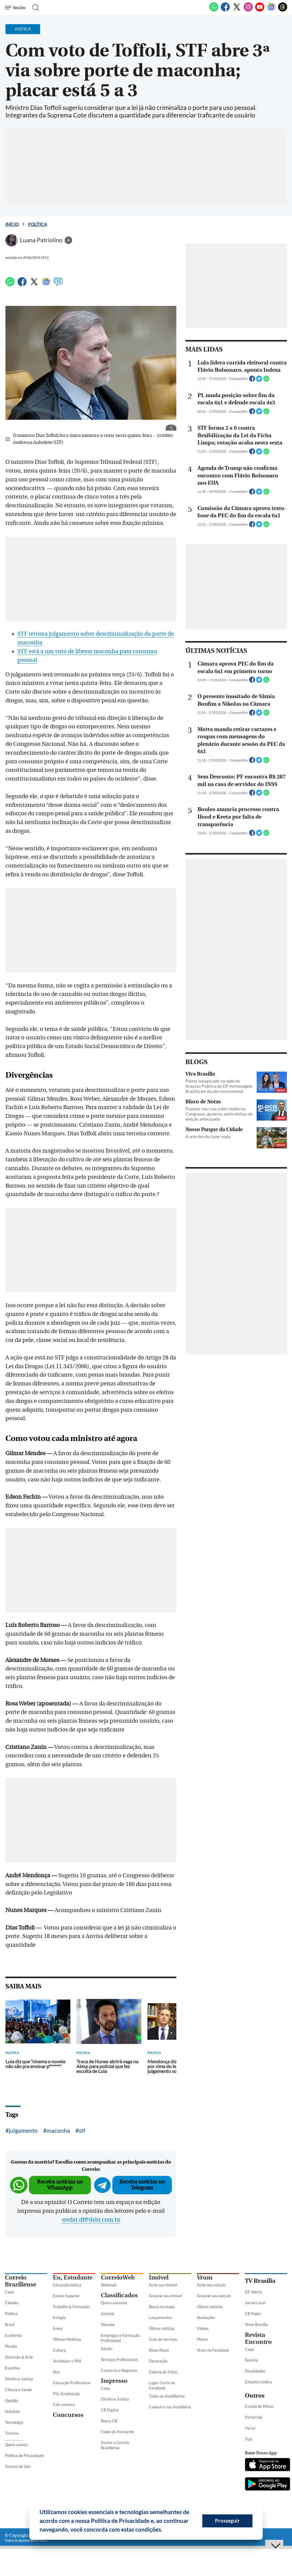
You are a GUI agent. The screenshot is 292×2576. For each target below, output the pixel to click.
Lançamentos (160, 2317)
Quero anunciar (114, 2302)
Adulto (106, 2348)
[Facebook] (225, 10)
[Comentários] (58, 284)
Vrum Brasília (256, 2324)
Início (12, 224)
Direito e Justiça (19, 2378)
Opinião (11, 2400)
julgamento (23, 2130)
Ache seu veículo (211, 2284)
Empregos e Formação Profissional (120, 2338)
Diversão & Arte (19, 2357)
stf (82, 2130)
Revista (251, 2360)
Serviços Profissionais (119, 2359)
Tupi (248, 2438)
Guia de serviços (163, 2339)
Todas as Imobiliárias (167, 2396)
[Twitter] (236, 10)
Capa (9, 2291)
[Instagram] (248, 10)
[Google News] (271, 10)
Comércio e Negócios (119, 2370)
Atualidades (255, 2371)
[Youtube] (259, 10)
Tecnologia (14, 2422)
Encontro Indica (258, 2381)
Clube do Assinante (117, 2431)
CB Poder (253, 2313)
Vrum (205, 2277)
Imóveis (107, 2313)
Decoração (158, 2361)
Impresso (114, 2380)
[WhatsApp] (213, 10)
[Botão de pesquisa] (34, 7)
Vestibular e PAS (67, 2361)
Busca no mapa (162, 2306)
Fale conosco (64, 2404)
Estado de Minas (259, 2406)
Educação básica (67, 2284)
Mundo (11, 2346)
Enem (58, 2328)
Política (37, 224)
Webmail (108, 2284)
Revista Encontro (258, 2338)
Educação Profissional (71, 2382)
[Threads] (282, 10)
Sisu (56, 2371)
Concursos (68, 2414)
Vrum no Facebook (213, 2350)
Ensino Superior (66, 2295)
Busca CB (109, 2420)
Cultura (59, 2350)
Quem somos (16, 2444)
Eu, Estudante (72, 2277)
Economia (13, 2335)
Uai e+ (250, 2428)
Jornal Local (255, 2302)
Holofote (12, 2411)
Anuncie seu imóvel (165, 2295)
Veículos (108, 2324)
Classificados (119, 2295)
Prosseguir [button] (227, 2520)
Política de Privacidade (24, 2455)
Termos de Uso (17, 2466)
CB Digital (109, 2410)
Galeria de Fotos (163, 2371)
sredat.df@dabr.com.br (91, 2219)
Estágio (59, 2317)
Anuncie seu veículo (214, 2295)
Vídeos (203, 2328)
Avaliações (206, 2317)
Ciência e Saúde (18, 2389)
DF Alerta (253, 2291)
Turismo (12, 2433)
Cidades (12, 2302)
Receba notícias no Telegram (142, 2185)
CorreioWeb (118, 2277)
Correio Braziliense (20, 2281)
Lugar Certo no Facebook (162, 2385)
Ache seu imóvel (163, 2284)
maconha (58, 2130)
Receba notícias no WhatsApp (60, 2185)
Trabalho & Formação (71, 2306)
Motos (202, 2339)
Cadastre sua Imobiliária (170, 2406)
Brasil (9, 2324)
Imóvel (158, 2277)
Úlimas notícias (162, 2328)
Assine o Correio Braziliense (115, 2445)
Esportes (12, 2368)
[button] (164, 2530)
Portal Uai (253, 2417)
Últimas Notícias (67, 2339)
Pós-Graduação (66, 2393)
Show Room (159, 2350)
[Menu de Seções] (16, 7)
